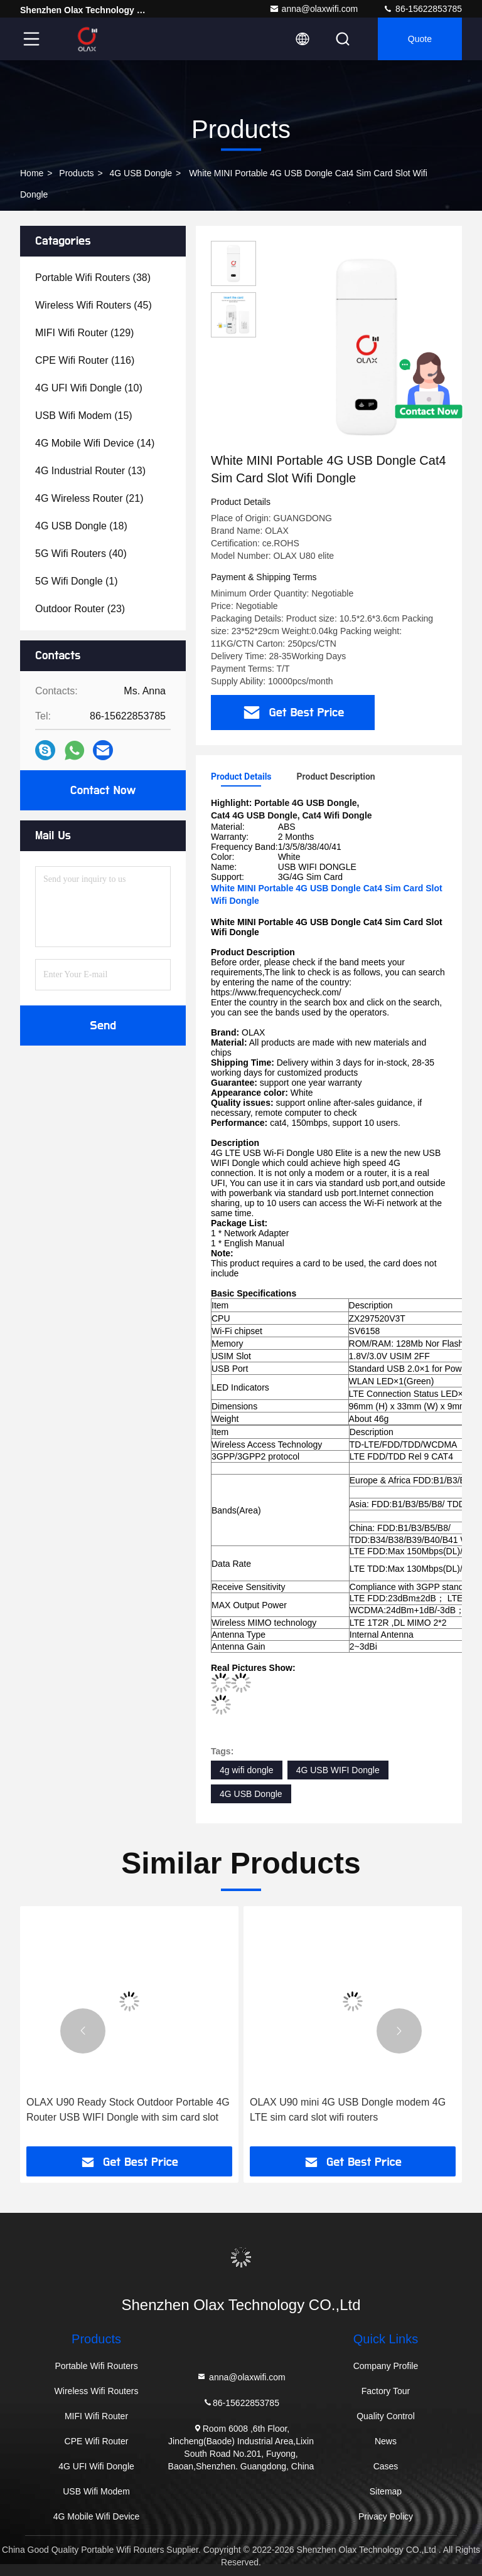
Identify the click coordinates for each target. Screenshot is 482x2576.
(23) (80, 608)
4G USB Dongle (141, 173)
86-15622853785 (422, 9)
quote (420, 39)
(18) (81, 526)
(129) (84, 332)
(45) (93, 305)
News (386, 2441)
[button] (82, 2031)
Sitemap (386, 2491)
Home (31, 173)
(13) (90, 470)
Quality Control (385, 2416)
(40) (81, 553)
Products (76, 173)
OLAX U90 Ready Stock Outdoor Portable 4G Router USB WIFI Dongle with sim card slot (128, 2110)
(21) (89, 498)
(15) (83, 415)
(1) (76, 581)
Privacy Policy (385, 2516)
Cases (386, 2466)
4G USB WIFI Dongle (338, 1770)
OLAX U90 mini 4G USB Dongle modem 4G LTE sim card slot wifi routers (348, 2110)
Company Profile (386, 2366)
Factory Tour (386, 2391)
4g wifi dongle (247, 1770)
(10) (88, 388)
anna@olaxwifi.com (313, 9)
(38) (93, 277)
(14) (94, 443)
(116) (84, 360)
